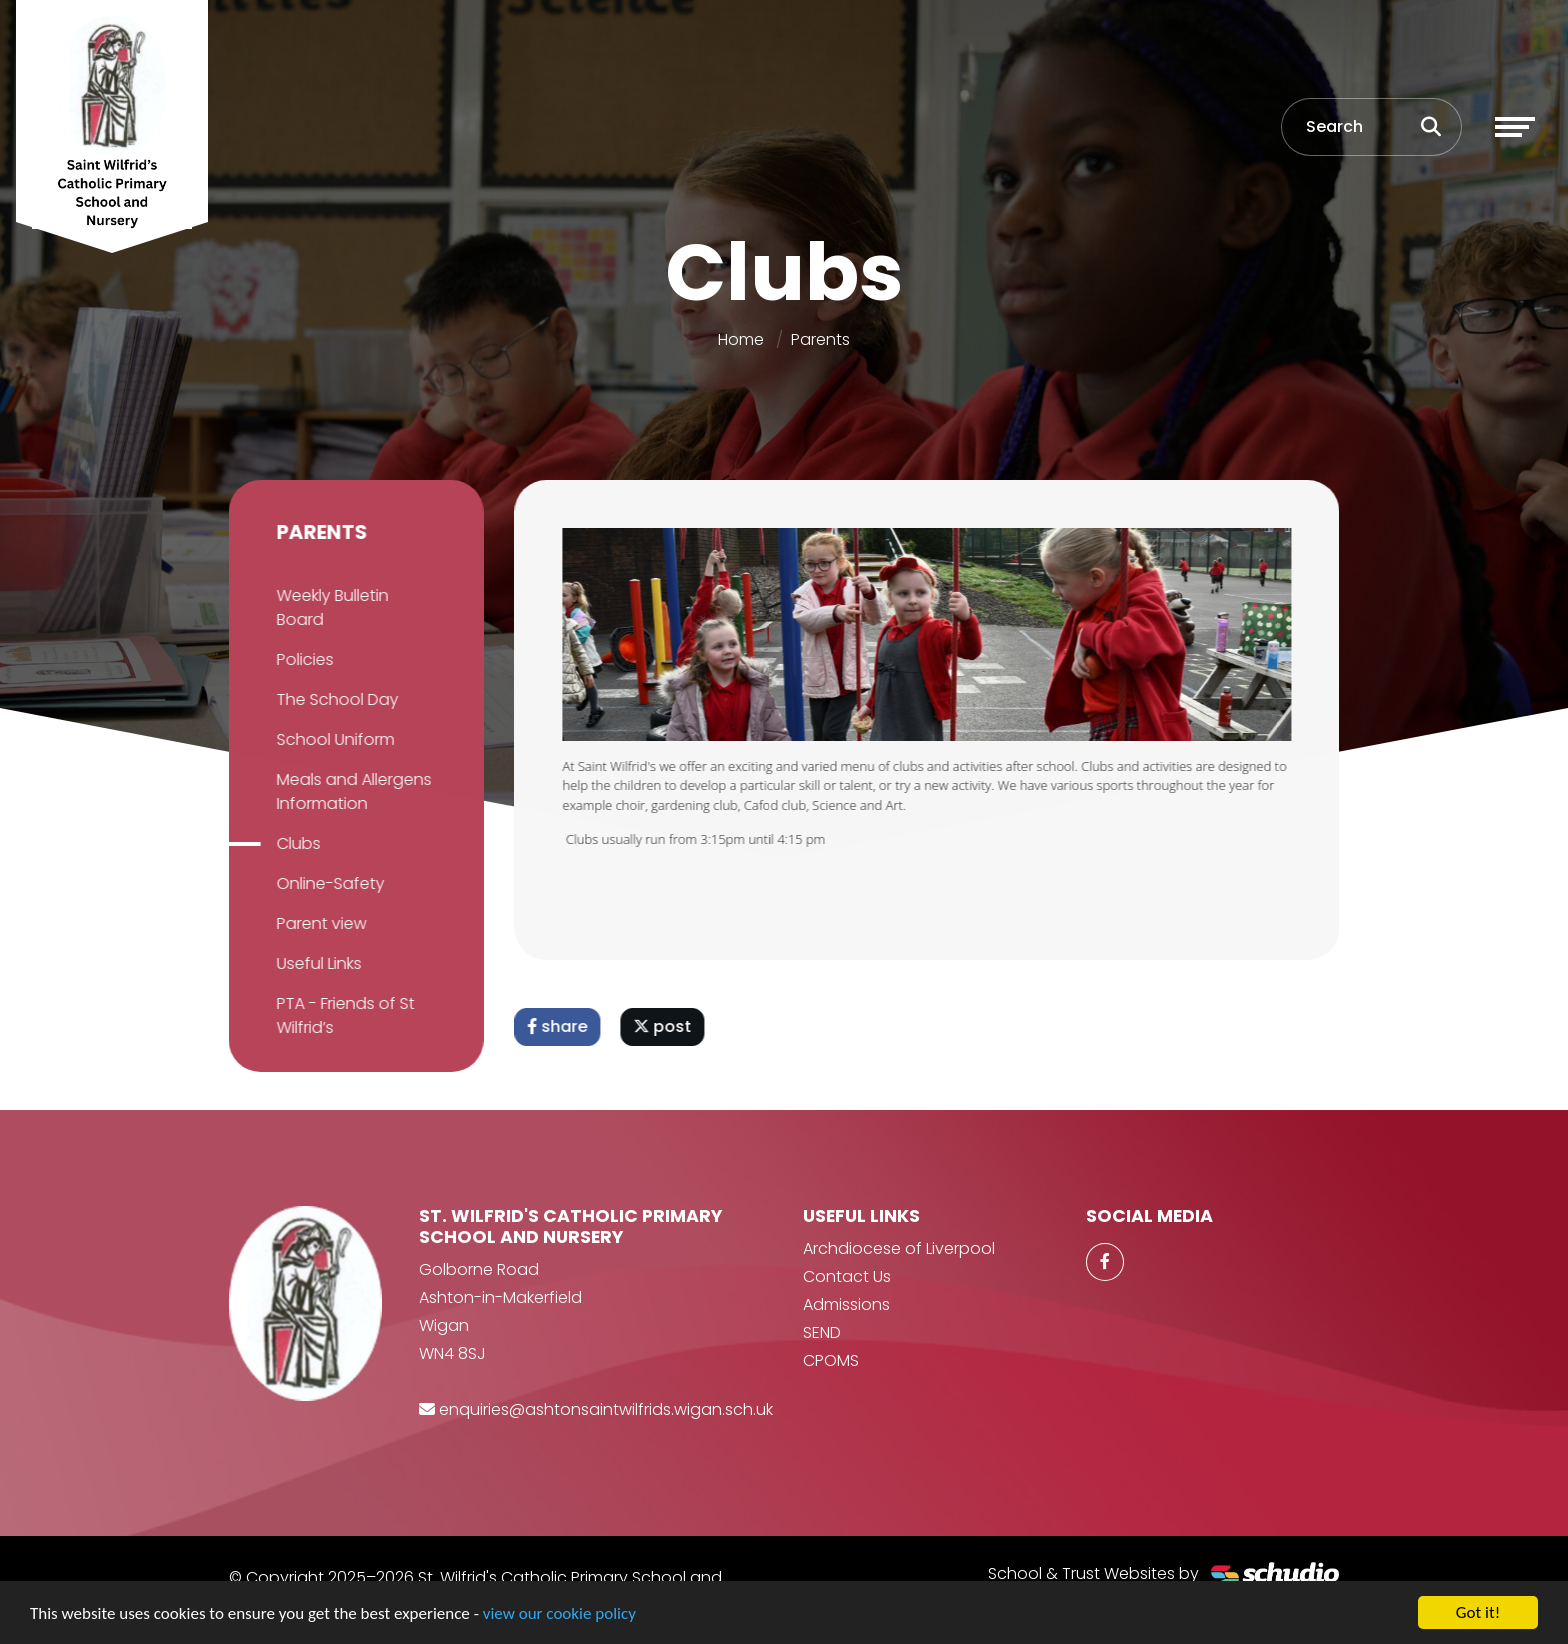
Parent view (319, 923)
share (560, 1026)
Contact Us (847, 1276)
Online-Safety (328, 883)
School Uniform (333, 739)
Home (741, 339)
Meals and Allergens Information (351, 791)
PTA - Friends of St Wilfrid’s (343, 1015)
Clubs (296, 843)
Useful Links (316, 963)
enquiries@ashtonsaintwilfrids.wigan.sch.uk (606, 1409)
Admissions (846, 1304)
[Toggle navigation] (1515, 127)
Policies (302, 659)
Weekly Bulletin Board (330, 607)
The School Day (335, 699)
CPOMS (831, 1360)
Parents (820, 339)
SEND (822, 1332)
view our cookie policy (559, 1613)
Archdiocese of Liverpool (899, 1248)
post (665, 1026)
